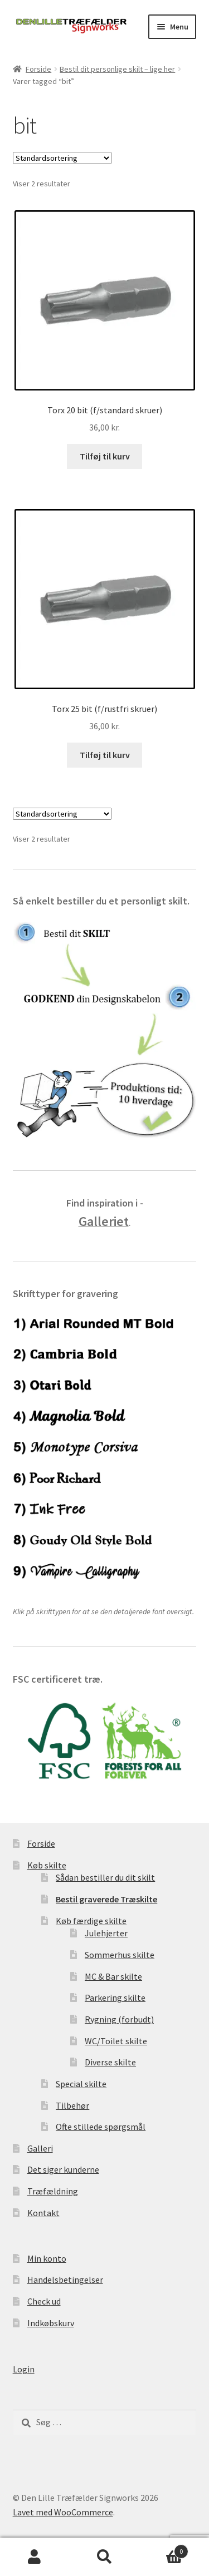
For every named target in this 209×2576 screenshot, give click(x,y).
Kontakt (43, 2212)
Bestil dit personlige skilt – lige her (117, 69)
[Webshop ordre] (62, 158)
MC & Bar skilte (113, 1976)
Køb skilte (46, 1865)
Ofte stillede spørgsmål (100, 2126)
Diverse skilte (110, 2062)
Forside (38, 69)
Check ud (44, 2301)
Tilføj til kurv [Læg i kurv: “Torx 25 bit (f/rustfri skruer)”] (105, 754)
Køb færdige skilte (91, 1920)
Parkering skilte (115, 1997)
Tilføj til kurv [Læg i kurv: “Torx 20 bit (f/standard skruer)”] (105, 456)
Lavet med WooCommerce (63, 2512)
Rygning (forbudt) (119, 2019)
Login (24, 2369)
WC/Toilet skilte (116, 2040)
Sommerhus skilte (119, 1954)
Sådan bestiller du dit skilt (105, 1877)
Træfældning (52, 2191)
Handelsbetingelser (65, 2279)
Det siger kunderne (63, 2169)
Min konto (46, 2258)
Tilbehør (72, 2105)
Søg (104, 2557)
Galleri (40, 2148)
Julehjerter (106, 1933)
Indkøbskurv (50, 2322)
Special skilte (81, 2083)
